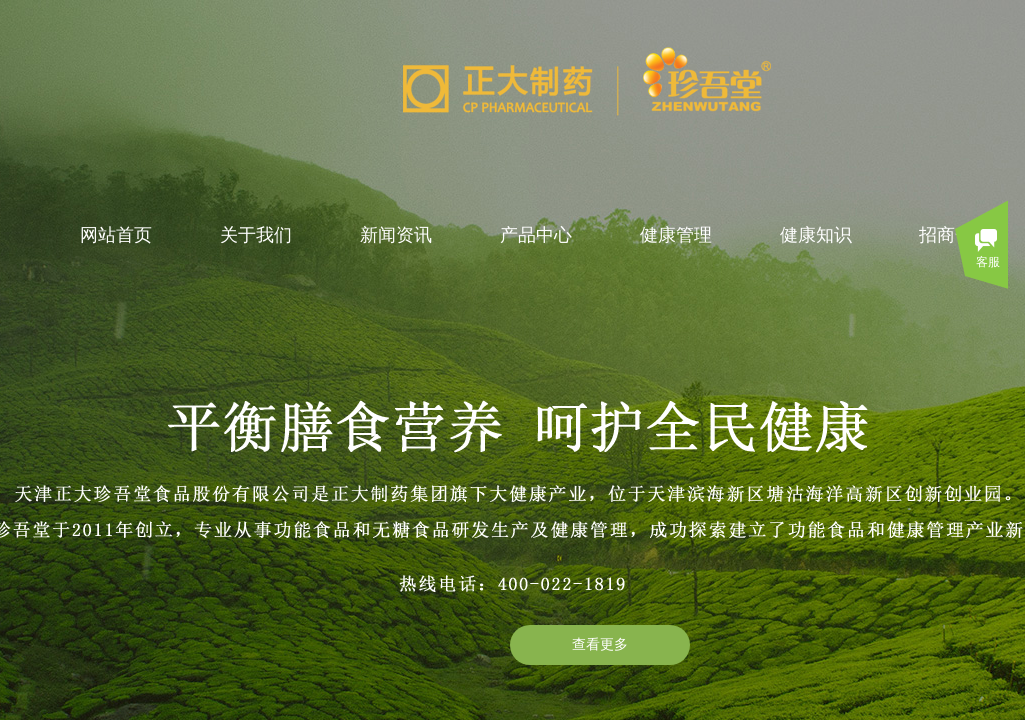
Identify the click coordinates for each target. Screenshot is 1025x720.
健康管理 (676, 235)
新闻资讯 (396, 235)
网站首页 (116, 235)
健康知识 (816, 235)
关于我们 (256, 235)
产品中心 (536, 235)
